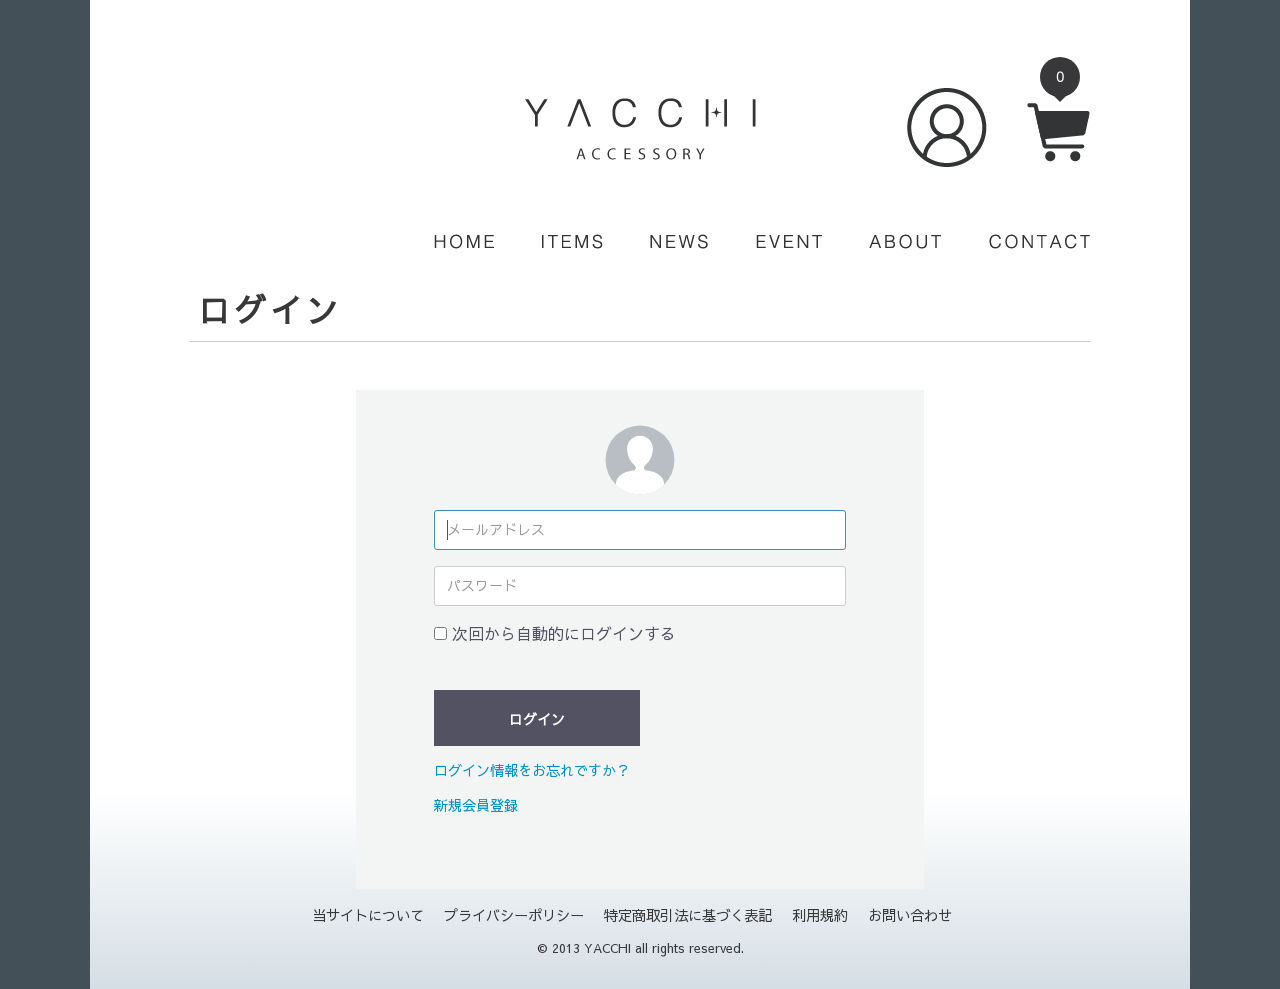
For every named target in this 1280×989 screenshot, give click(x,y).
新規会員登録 (476, 805)
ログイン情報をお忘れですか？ (532, 770)
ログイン (537, 719)
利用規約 (820, 915)
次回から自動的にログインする (564, 633)
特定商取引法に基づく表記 (688, 915)
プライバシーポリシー (514, 915)
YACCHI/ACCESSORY (640, 129)
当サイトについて (368, 915)
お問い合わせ (910, 915)
